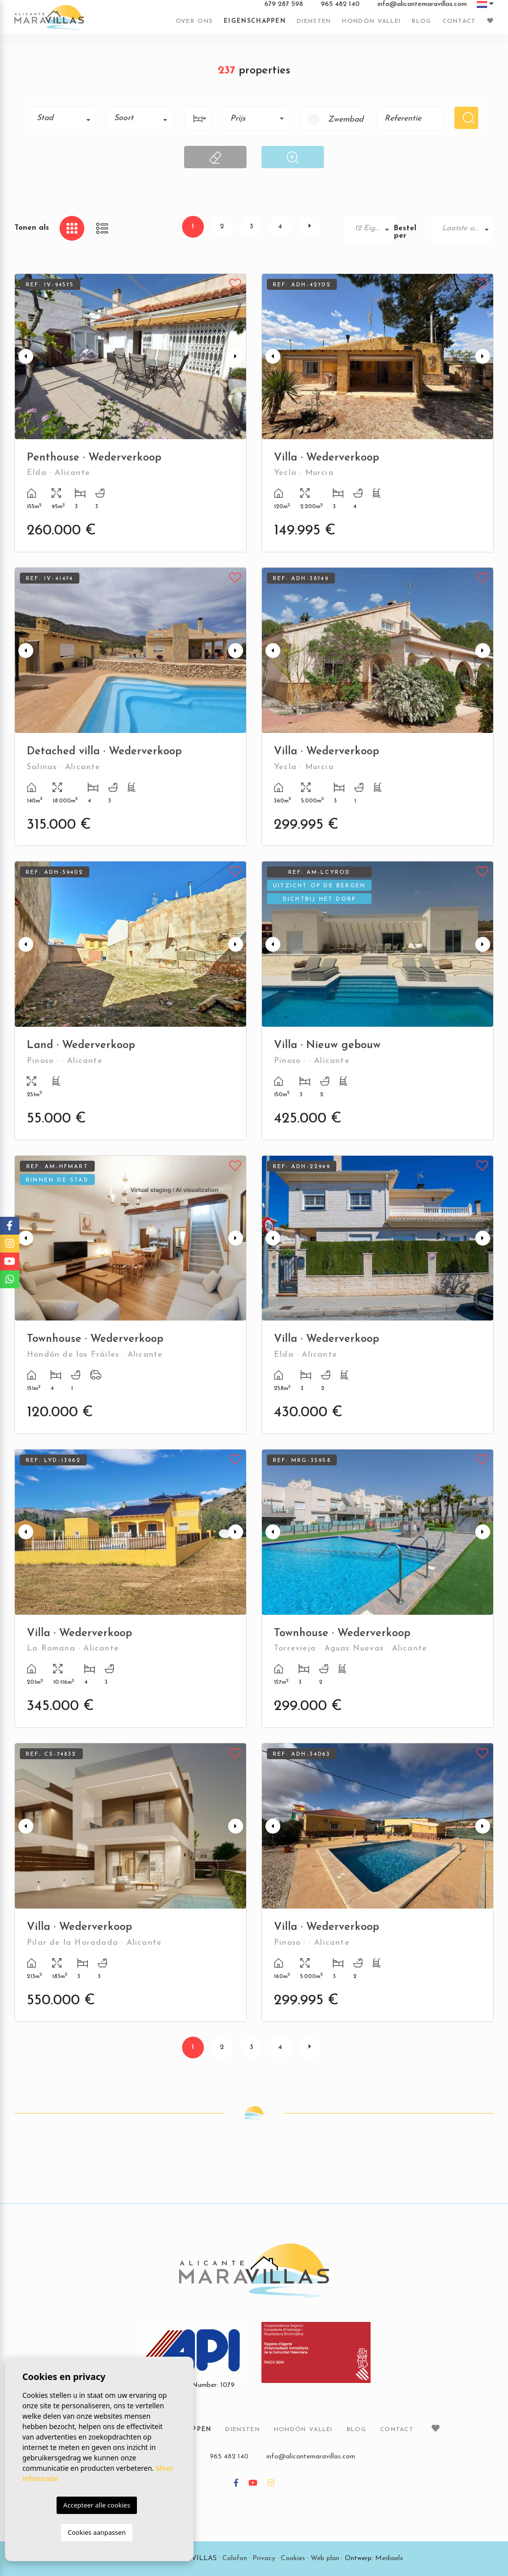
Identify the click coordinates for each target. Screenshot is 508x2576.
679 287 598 (283, 4)
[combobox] (63, 118)
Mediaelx (389, 2558)
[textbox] (66, 118)
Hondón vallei (371, 21)
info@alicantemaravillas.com (422, 4)
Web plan (325, 2558)
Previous (24, 356)
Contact (459, 21)
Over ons (194, 21)
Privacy (264, 2558)
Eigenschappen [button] (255, 21)
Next (236, 356)
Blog (421, 21)
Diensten (314, 21)
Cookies (293, 2558)
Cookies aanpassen (97, 2532)
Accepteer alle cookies (97, 2505)
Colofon (234, 2558)
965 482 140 (340, 4)
